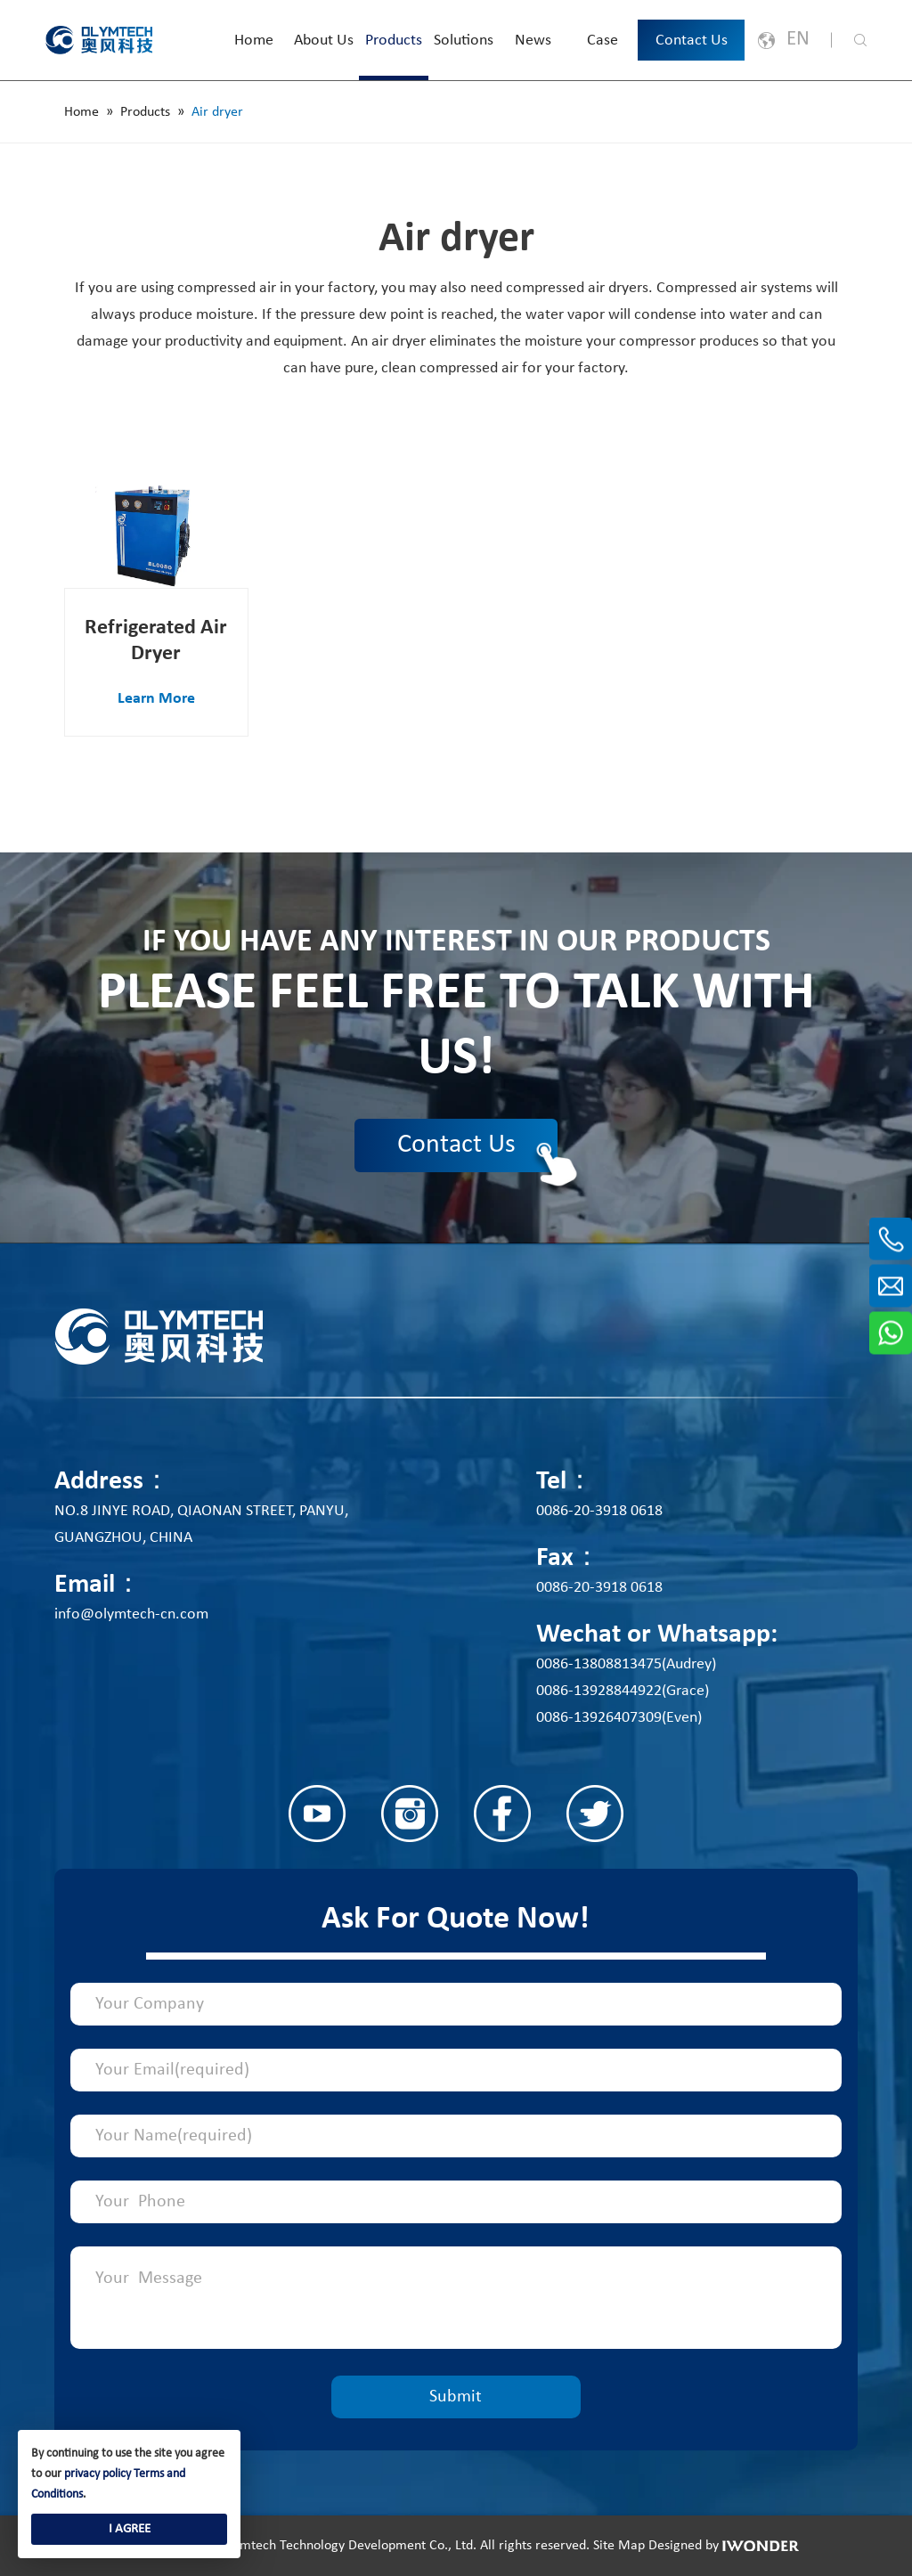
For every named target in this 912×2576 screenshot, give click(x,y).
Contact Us (692, 40)
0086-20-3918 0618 (599, 1511)
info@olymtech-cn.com (131, 1614)
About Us (324, 40)
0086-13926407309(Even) (619, 1717)
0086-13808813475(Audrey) (626, 1664)
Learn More (156, 698)
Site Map (619, 2546)
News (533, 40)
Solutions (463, 40)
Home (253, 40)
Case (602, 40)
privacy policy (97, 2474)
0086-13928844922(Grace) (622, 1691)
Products (393, 40)
